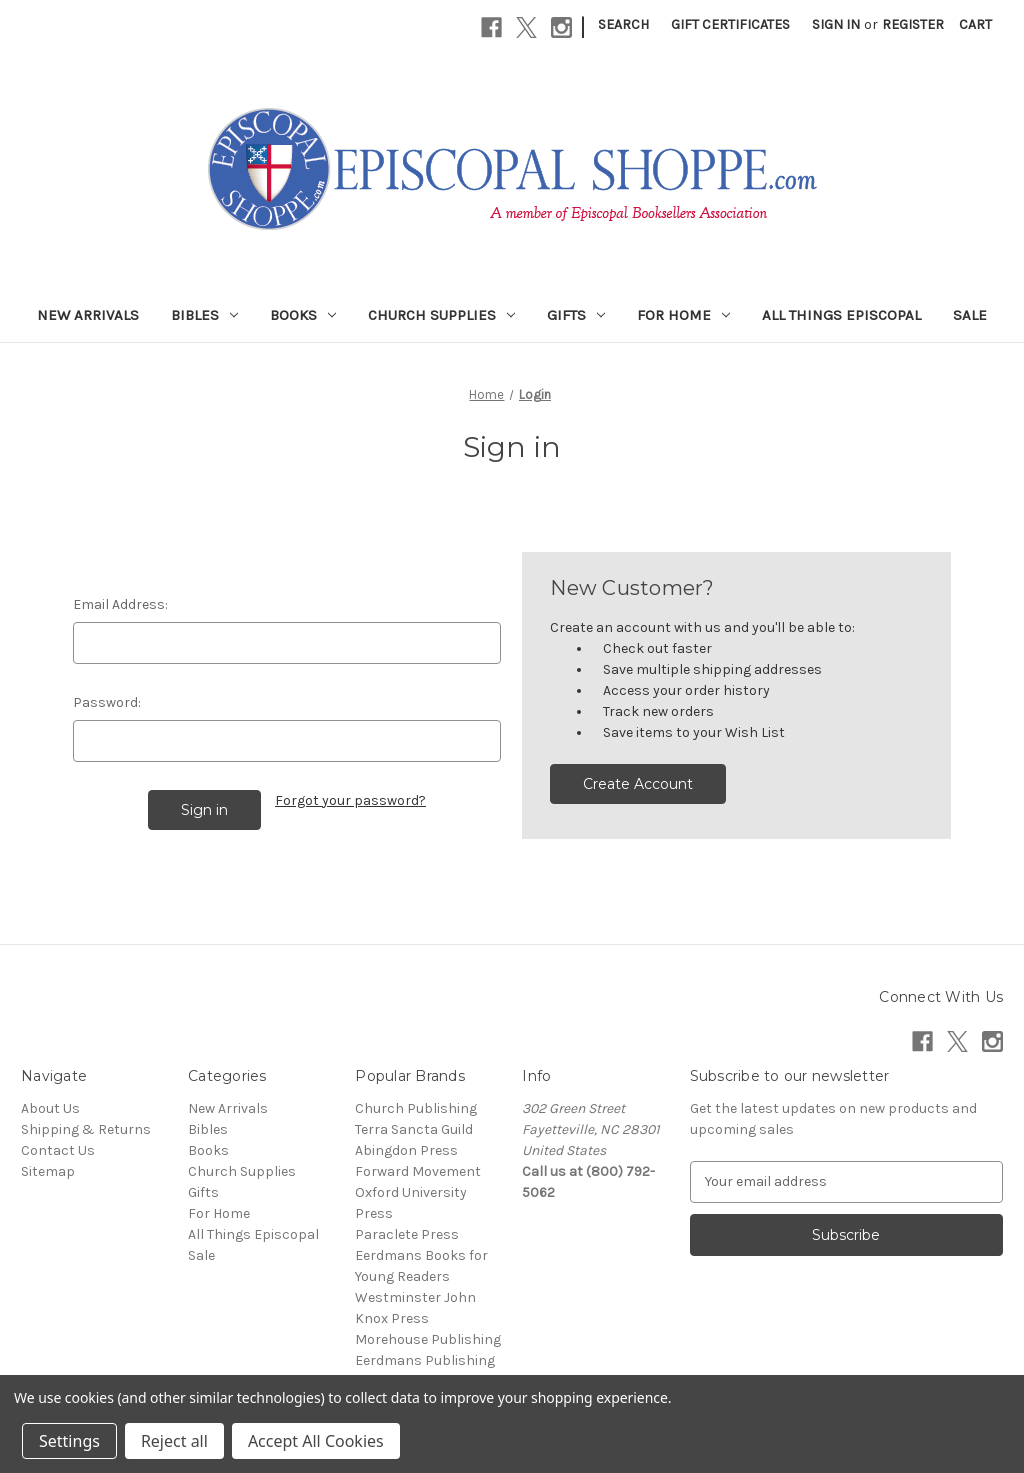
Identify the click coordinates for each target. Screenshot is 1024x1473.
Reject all (174, 1441)
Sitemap (48, 1171)
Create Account (638, 784)
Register (913, 24)
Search (623, 24)
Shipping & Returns (86, 1129)
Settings (69, 1441)
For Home (683, 315)
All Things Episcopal (841, 315)
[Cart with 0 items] (975, 24)
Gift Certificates (730, 24)
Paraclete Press (407, 1234)
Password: (107, 702)
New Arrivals (88, 315)
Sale (970, 315)
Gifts (576, 315)
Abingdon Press (406, 1150)
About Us (50, 1108)
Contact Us (58, 1150)
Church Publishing (416, 1108)
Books (303, 315)
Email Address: (120, 604)
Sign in (836, 24)
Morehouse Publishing (428, 1339)
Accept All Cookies (316, 1441)
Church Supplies (441, 315)
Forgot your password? (350, 800)
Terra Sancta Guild (414, 1129)
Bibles (204, 315)
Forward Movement (418, 1171)
